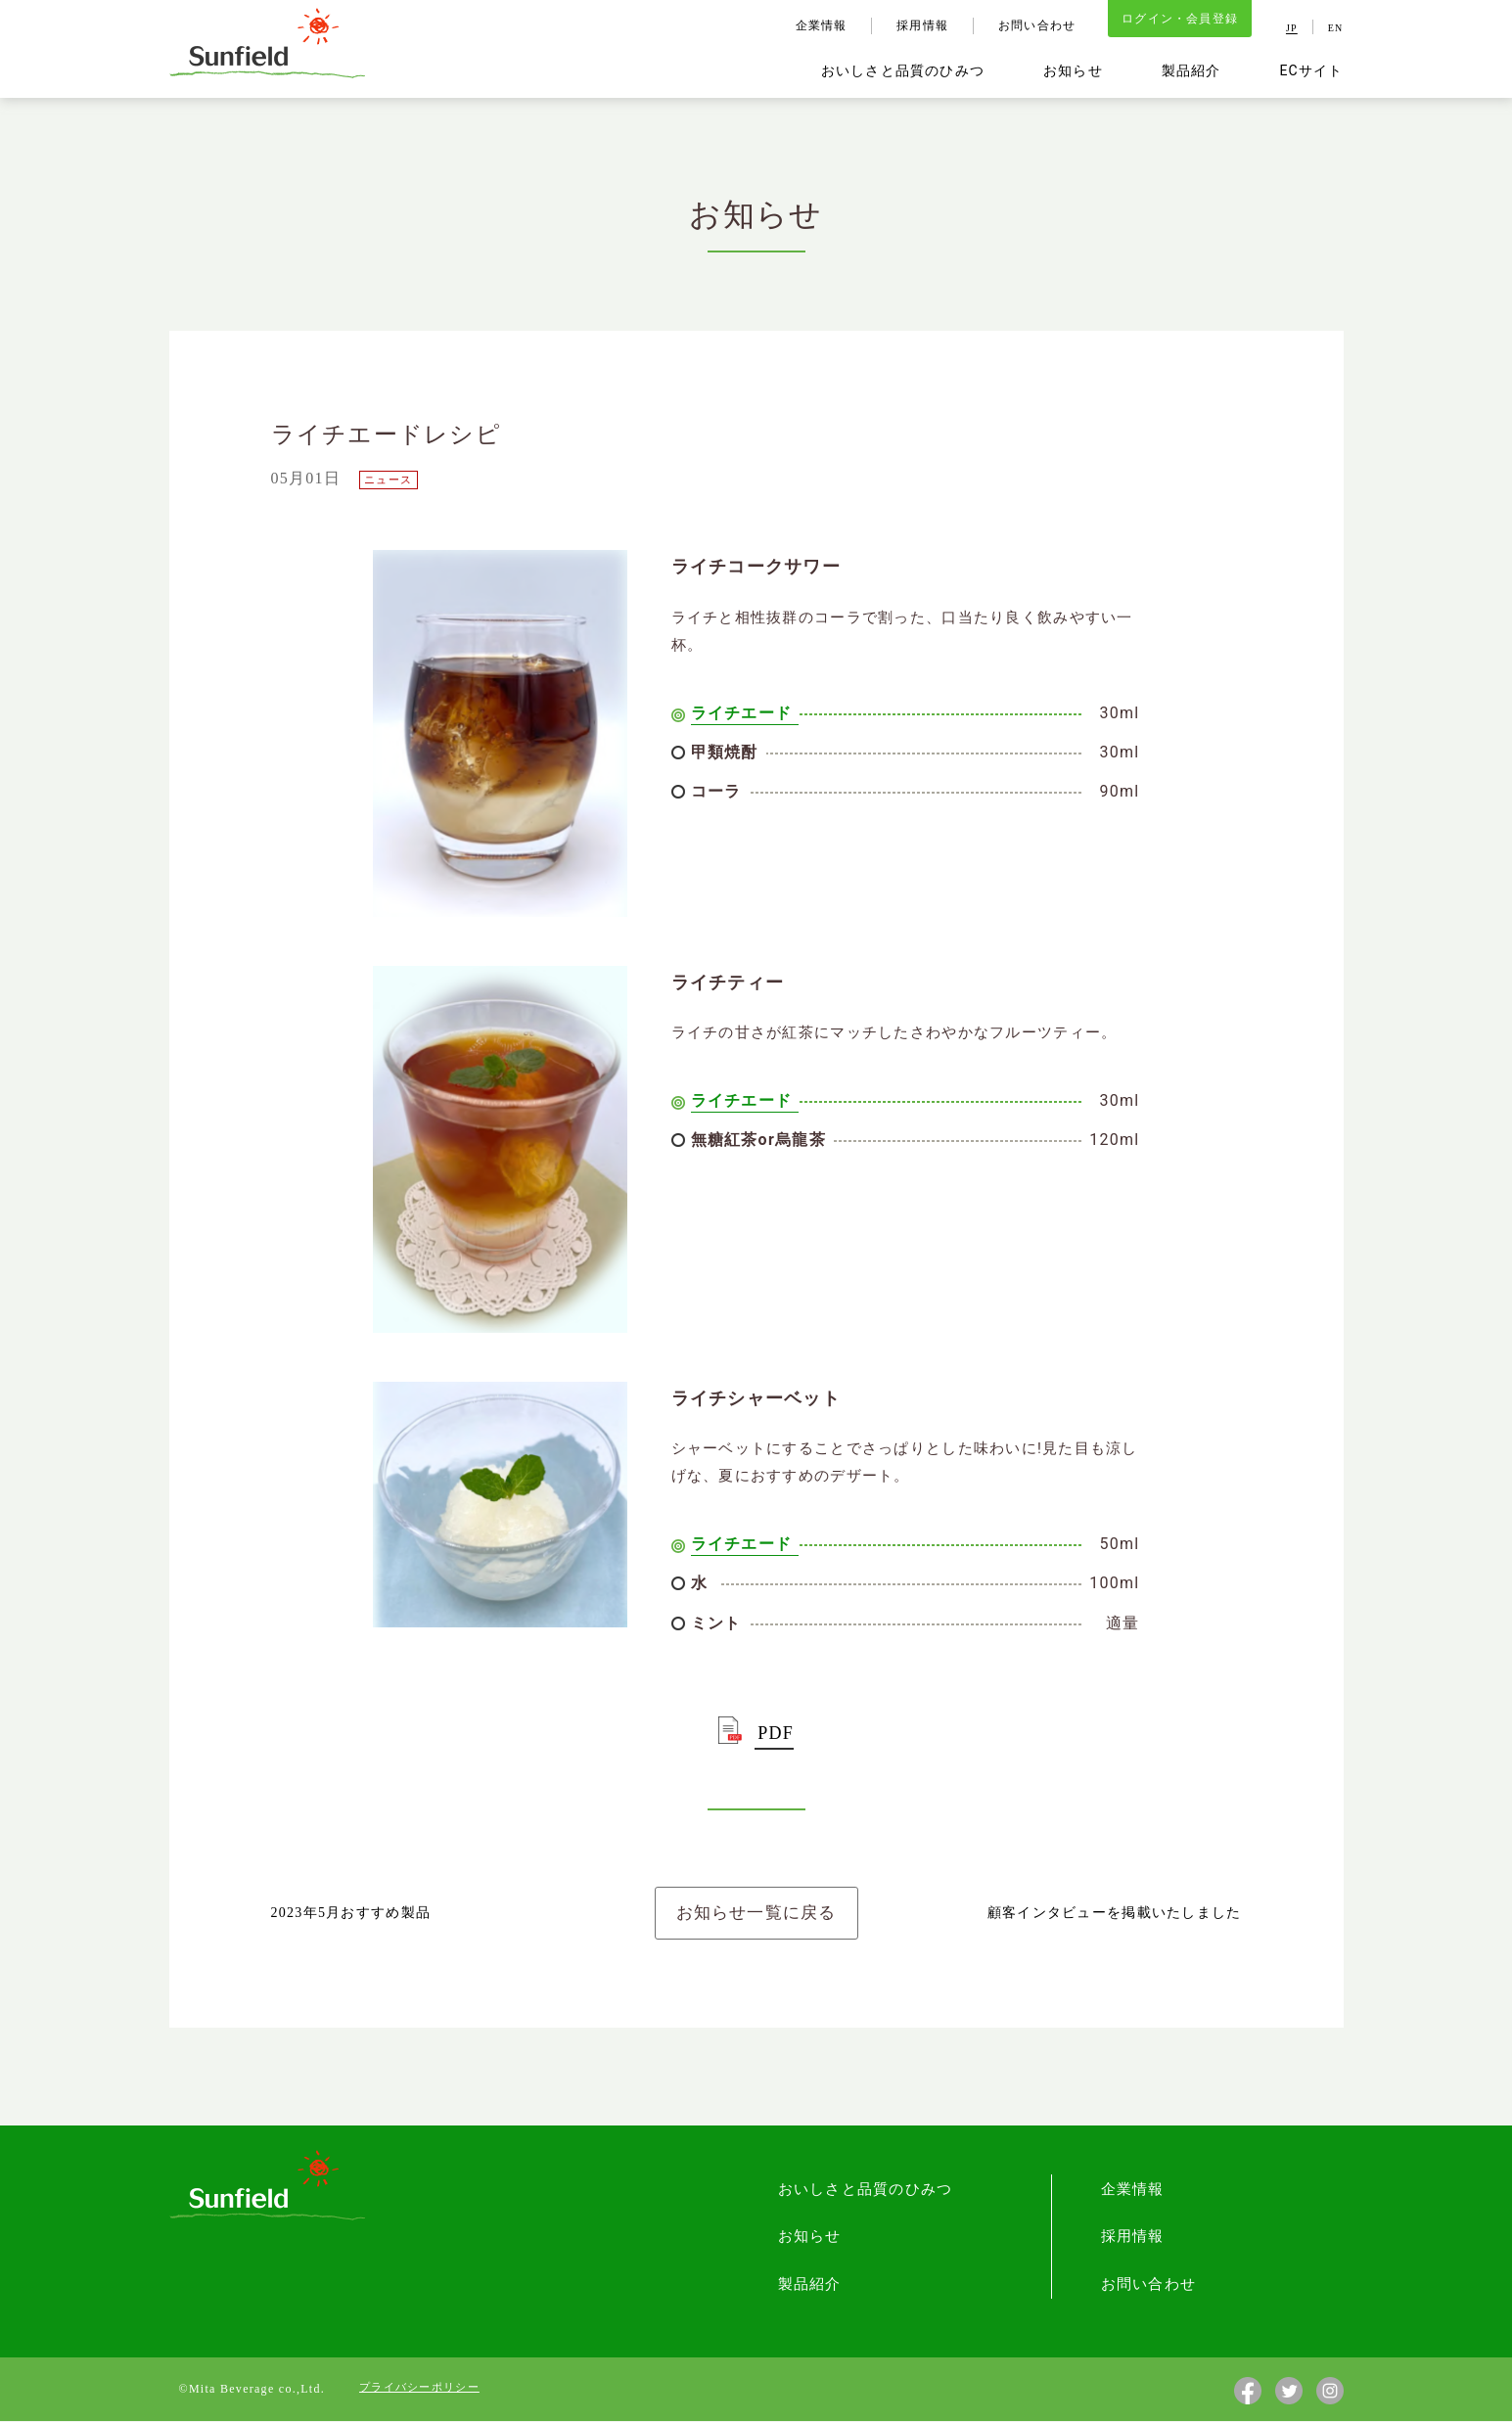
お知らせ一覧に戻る (756, 1913)
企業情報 (819, 26)
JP (1292, 28)
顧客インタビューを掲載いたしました (1114, 1912)
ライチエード (742, 713)
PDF (775, 1733)
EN (1336, 28)
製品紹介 (1190, 71)
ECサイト (1311, 71)
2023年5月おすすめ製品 (351, 1912)
